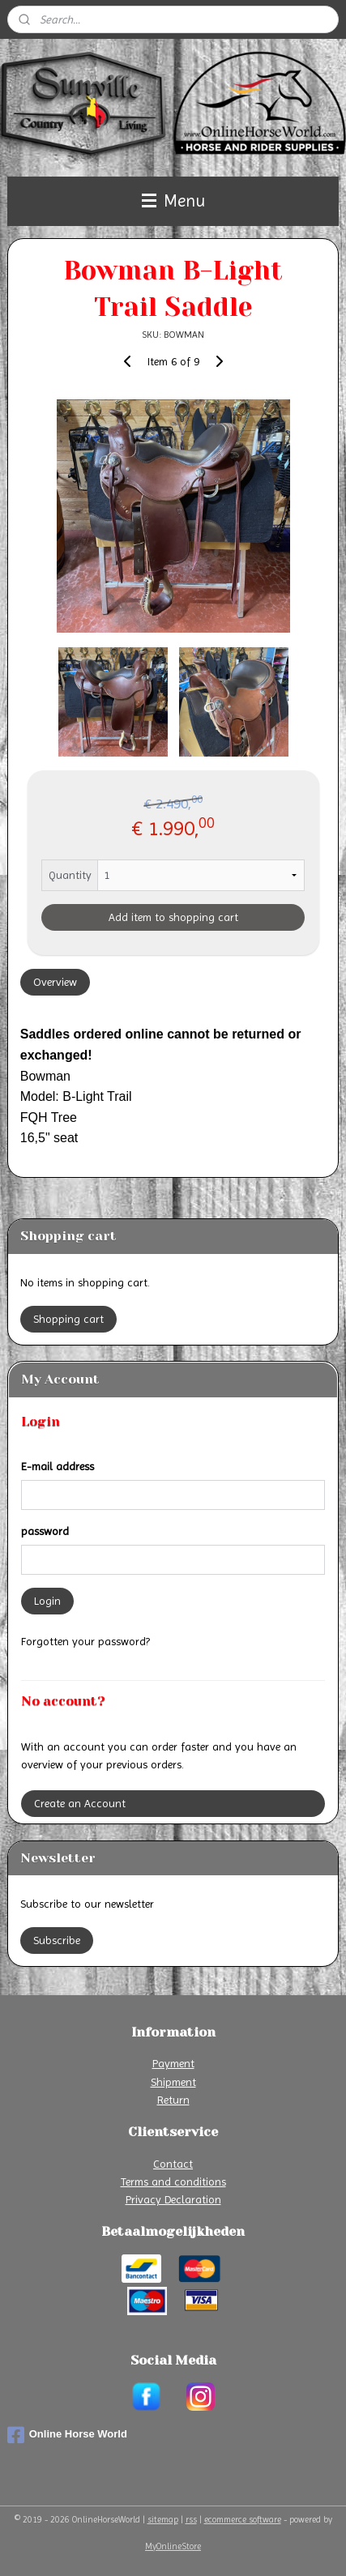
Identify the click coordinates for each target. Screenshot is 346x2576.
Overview (55, 982)
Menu (173, 201)
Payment (173, 2063)
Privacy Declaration (173, 2199)
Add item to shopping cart (173, 917)
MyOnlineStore (173, 2546)
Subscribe (56, 1940)
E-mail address (57, 1466)
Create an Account (80, 1803)
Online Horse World (67, 2435)
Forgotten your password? (85, 1641)
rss (191, 2519)
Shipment (173, 2081)
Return (173, 2099)
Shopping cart (68, 1318)
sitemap (162, 2519)
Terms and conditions (173, 2181)
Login (47, 1600)
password (45, 1531)
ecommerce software (242, 2519)
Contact (173, 2163)
